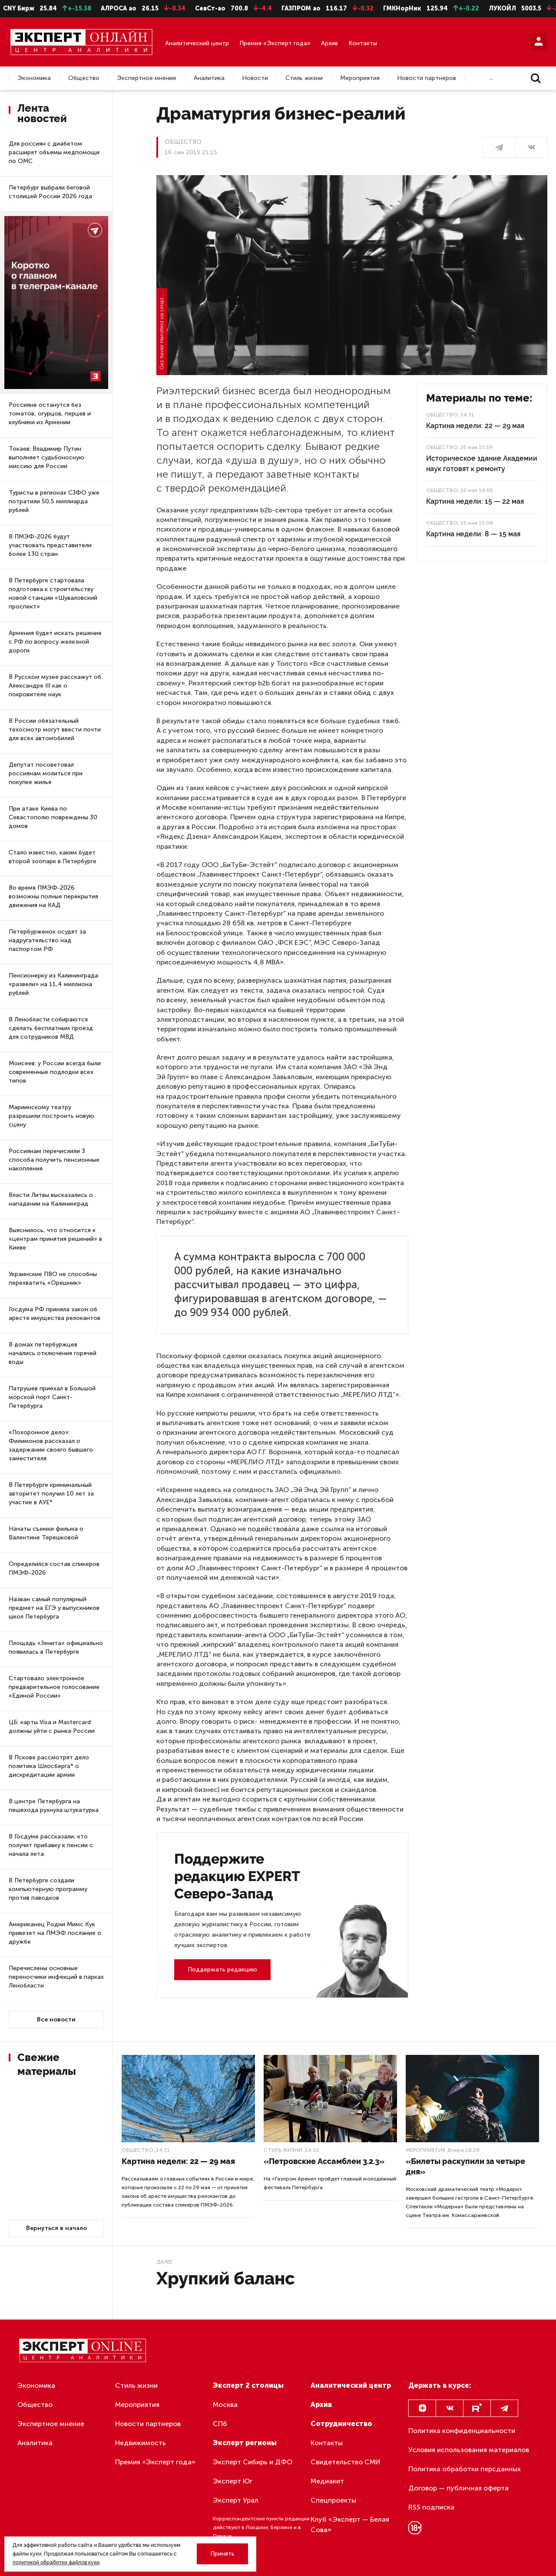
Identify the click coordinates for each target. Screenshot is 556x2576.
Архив (329, 43)
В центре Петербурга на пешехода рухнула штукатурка (54, 1806)
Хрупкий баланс (225, 2278)
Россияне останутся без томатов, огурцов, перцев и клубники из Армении (50, 413)
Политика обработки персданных (464, 2469)
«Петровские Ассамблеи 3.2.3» (324, 2161)
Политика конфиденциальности (461, 2430)
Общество (83, 78)
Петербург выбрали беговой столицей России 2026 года (50, 192)
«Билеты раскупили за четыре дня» (465, 2166)
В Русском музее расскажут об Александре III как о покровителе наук (55, 685)
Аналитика (209, 78)
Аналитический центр (197, 43)
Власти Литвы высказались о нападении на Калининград (51, 1199)
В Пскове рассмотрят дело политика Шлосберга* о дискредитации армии (49, 1766)
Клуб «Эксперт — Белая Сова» (350, 2524)
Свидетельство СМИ (346, 2462)
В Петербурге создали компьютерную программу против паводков (48, 1889)
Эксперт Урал (235, 2500)
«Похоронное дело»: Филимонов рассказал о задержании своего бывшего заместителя (51, 1445)
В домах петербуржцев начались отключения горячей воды (52, 1353)
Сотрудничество (341, 2424)
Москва (225, 2404)
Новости (255, 78)
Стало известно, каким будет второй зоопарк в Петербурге (52, 857)
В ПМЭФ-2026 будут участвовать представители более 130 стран (50, 545)
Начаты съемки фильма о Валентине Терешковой (46, 1533)
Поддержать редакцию (222, 1969)
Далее (164, 2262)
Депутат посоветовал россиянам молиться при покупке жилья (46, 773)
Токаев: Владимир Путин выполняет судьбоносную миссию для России (46, 457)
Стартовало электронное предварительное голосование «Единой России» (54, 1687)
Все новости (56, 2019)
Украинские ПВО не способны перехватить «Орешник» (53, 1278)
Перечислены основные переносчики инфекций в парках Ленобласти (56, 1976)
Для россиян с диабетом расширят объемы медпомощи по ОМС (54, 152)
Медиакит (327, 2481)
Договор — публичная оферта (458, 2488)
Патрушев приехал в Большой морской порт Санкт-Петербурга (52, 1397)
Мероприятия (360, 78)
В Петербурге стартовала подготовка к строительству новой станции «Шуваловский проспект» (53, 593)
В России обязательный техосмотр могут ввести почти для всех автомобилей (55, 729)
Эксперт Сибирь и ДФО (252, 2462)
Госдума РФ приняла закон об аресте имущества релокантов (54, 1314)
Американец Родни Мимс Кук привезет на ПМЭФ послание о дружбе (55, 1933)
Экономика (34, 78)
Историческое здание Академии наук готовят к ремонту (481, 463)
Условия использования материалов (468, 2450)
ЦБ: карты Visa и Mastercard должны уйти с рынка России (52, 1726)
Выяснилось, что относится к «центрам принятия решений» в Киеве (55, 1239)
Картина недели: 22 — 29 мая (475, 426)
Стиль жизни (304, 78)
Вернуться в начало (56, 2228)
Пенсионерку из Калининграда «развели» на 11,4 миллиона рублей (53, 984)
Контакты (362, 43)
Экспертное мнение (146, 78)
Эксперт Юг (232, 2481)
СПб (220, 2424)
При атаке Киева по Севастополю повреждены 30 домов (53, 817)
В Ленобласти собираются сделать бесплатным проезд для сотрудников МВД (51, 1028)
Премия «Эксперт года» (275, 43)
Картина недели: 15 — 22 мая (475, 501)
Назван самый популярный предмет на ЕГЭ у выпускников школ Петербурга (54, 1607)
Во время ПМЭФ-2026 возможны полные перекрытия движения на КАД (53, 896)
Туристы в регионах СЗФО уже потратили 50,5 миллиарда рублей (54, 501)
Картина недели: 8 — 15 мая (473, 534)
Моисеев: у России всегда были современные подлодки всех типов (55, 1072)
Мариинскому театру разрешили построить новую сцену (51, 1116)
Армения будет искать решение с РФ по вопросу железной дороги (55, 641)
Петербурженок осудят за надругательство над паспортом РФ (47, 940)
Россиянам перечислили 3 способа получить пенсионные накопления (54, 1159)
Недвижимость (140, 2443)
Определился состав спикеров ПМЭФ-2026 (54, 1568)
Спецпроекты (333, 2500)
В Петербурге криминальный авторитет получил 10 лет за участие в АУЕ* (51, 1493)
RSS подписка (431, 2507)
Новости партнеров (426, 78)
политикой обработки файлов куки (56, 2562)
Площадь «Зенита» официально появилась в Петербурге (56, 1647)
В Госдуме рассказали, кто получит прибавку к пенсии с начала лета (51, 1845)
